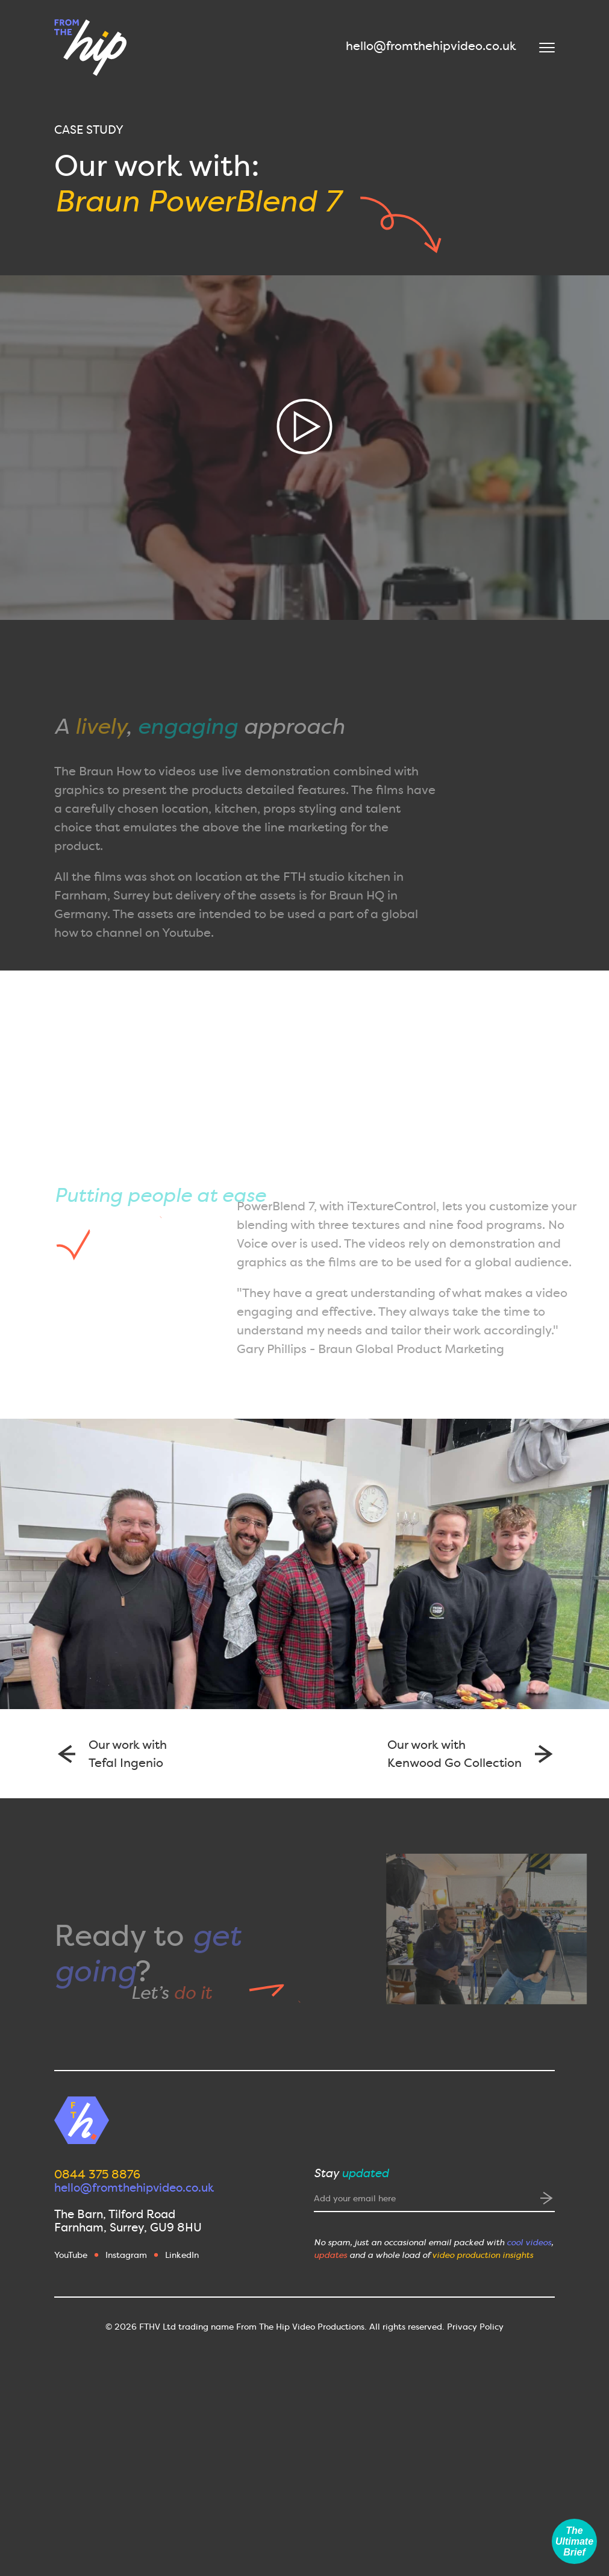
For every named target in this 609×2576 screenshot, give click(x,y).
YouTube (70, 2254)
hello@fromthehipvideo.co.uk (431, 46)
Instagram (126, 2254)
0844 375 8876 (97, 2174)
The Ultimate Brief (574, 2541)
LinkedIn (182, 2254)
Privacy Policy (475, 2326)
